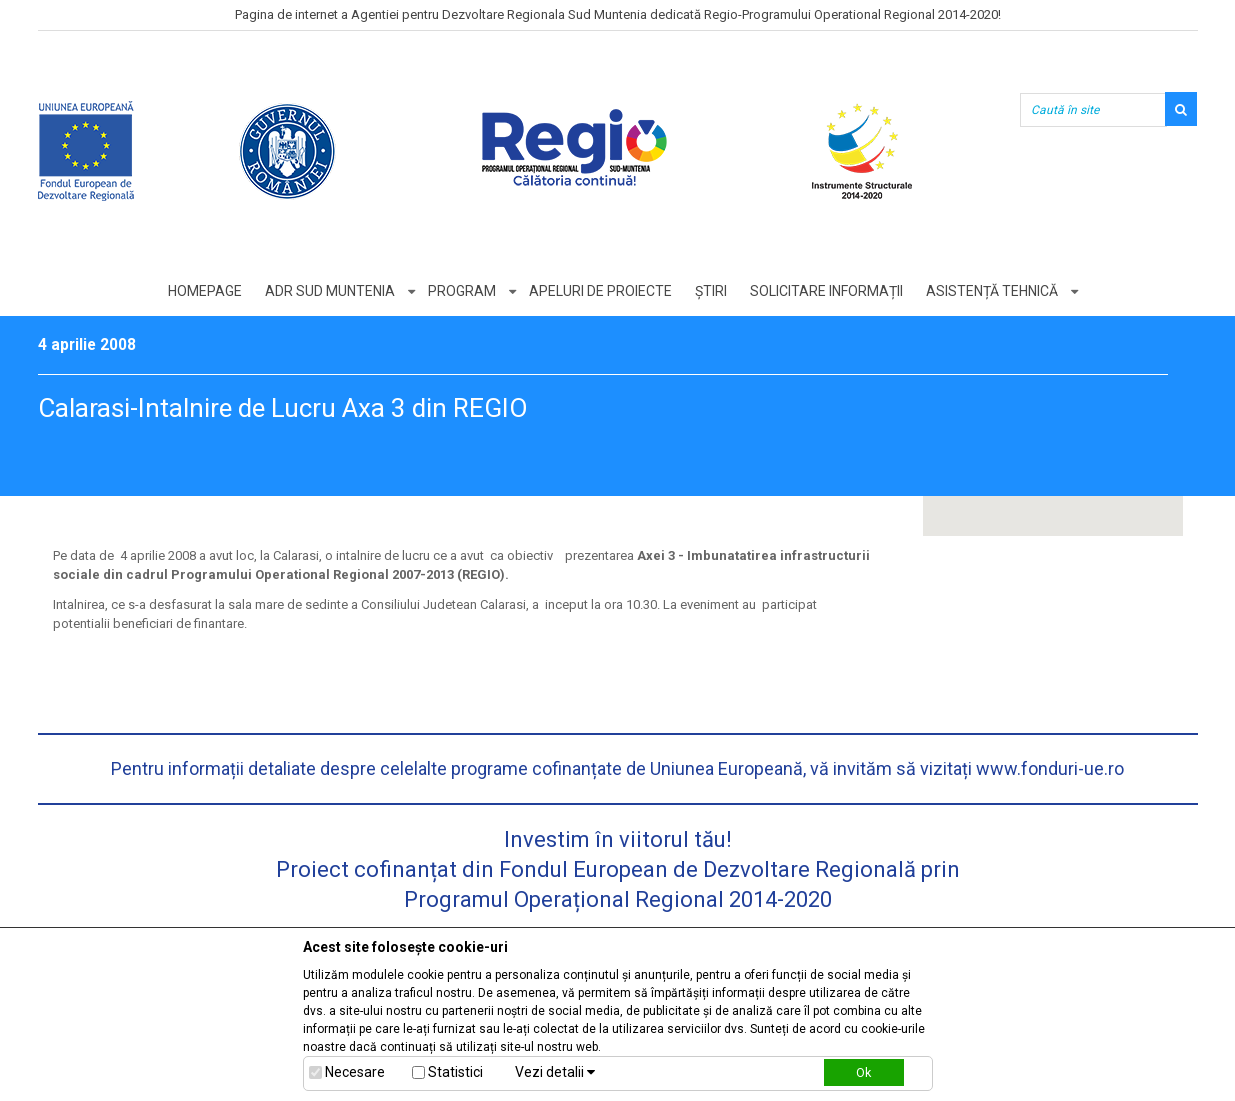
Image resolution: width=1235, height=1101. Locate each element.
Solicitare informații (826, 291)
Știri (711, 291)
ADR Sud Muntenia (330, 291)
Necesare (355, 1072)
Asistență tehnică (992, 291)
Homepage (205, 291)
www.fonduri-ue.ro (1050, 768)
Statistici (455, 1072)
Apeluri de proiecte (600, 291)
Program (462, 291)
